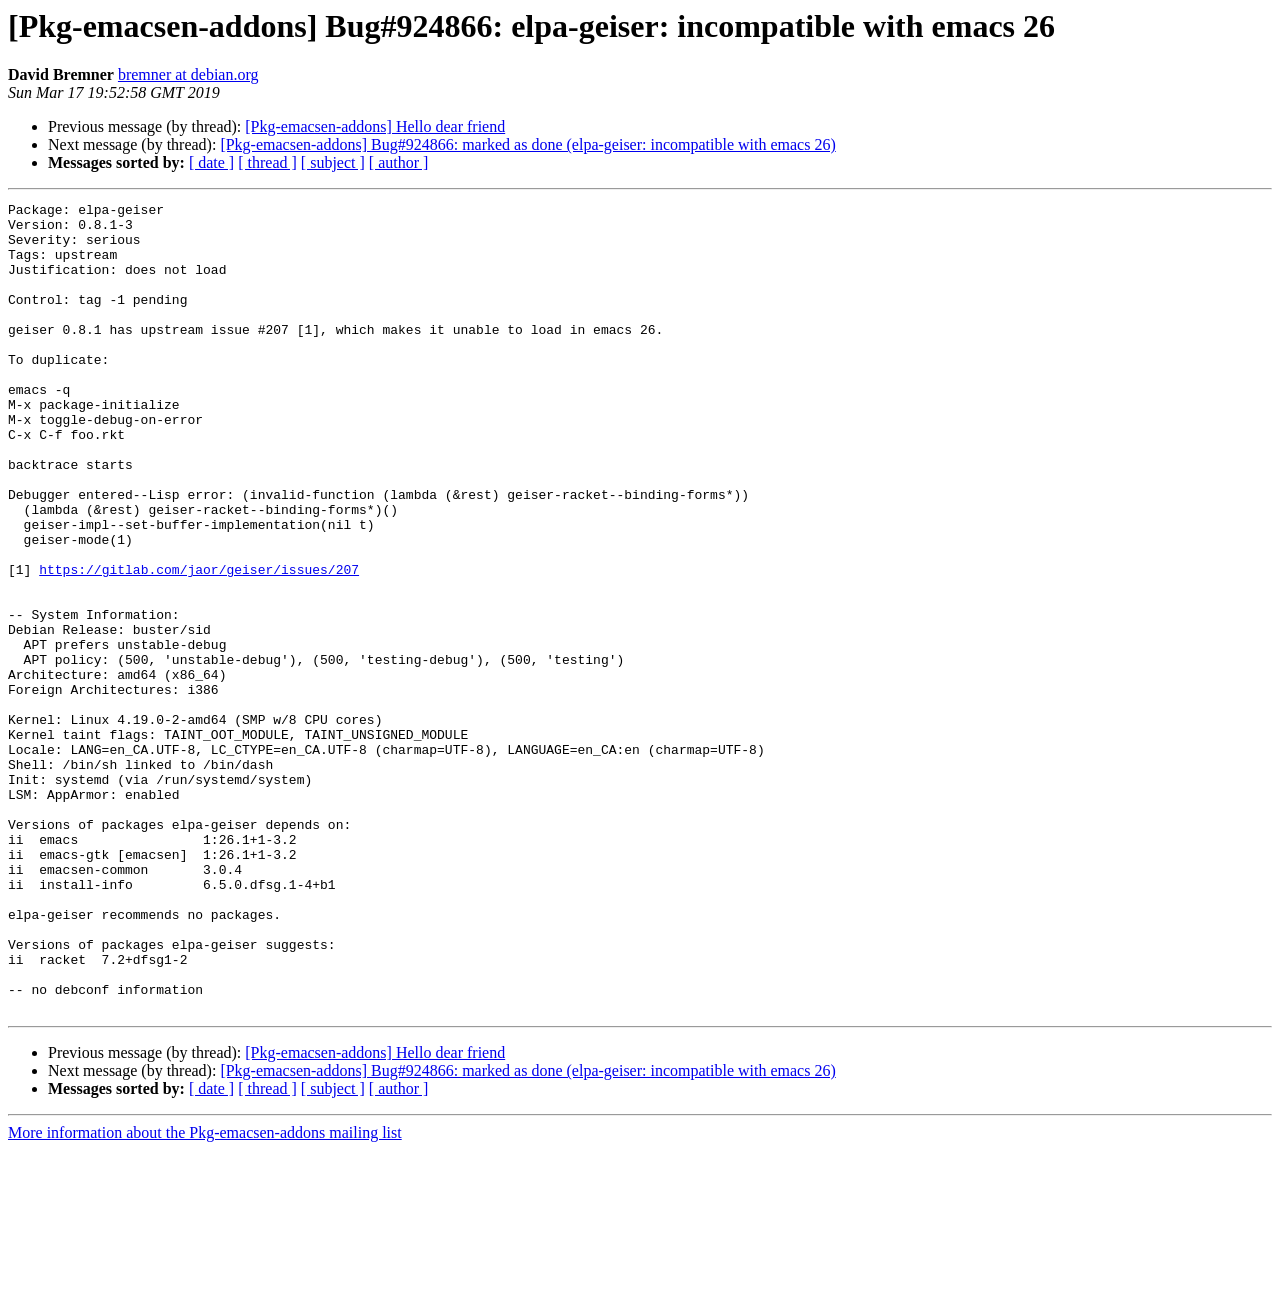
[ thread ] (267, 162)
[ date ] (211, 162)
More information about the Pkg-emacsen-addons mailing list (205, 1294)
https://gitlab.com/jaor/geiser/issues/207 (199, 644)
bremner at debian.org (188, 74)
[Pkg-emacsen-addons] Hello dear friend (375, 126)
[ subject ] (333, 162)
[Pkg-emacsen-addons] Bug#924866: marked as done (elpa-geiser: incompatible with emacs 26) (527, 144)
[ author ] (399, 162)
